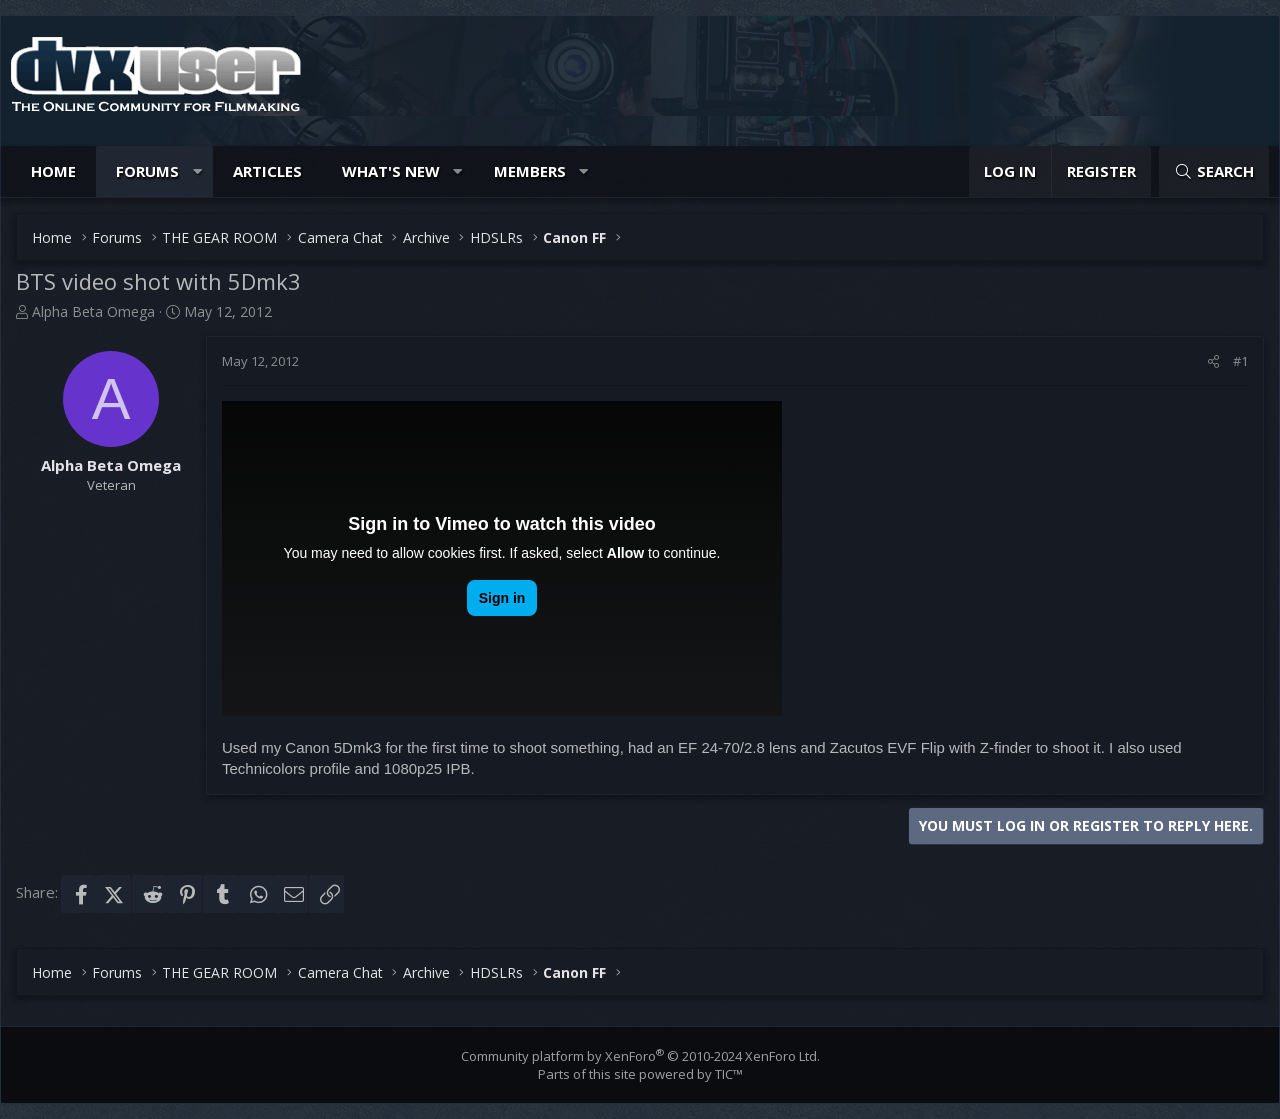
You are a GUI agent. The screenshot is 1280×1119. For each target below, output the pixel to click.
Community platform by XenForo (640, 1056)
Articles (267, 171)
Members (530, 171)
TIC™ (729, 1074)
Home (53, 171)
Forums (147, 171)
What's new (391, 171)
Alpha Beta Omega (93, 311)
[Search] (1214, 171)
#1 (1240, 361)
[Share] (1213, 361)
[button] (197, 171)
